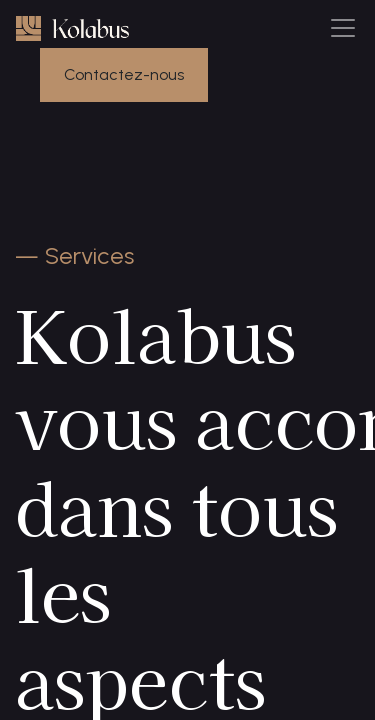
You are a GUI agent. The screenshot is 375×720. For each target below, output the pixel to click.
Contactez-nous (124, 74)
